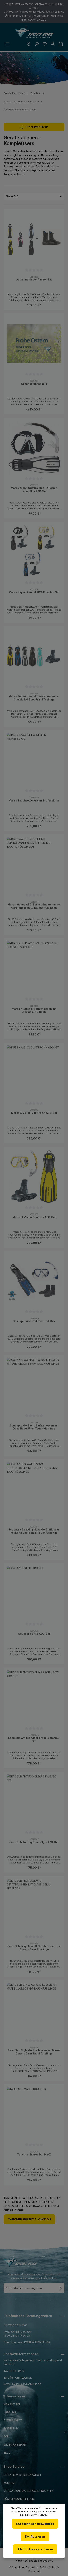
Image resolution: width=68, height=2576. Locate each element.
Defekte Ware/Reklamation (22, 2474)
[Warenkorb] (60, 44)
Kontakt (10, 2482)
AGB (6, 2436)
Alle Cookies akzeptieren (35, 2549)
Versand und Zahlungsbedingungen (28, 2490)
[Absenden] (60, 2288)
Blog (7, 2452)
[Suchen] (36, 44)
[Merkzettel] (44, 44)
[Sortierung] (34, 196)
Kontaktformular (37, 2342)
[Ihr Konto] (52, 44)
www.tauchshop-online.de (22, 2384)
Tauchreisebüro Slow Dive (29, 2219)
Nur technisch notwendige (35, 2524)
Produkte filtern (34, 127)
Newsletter (12, 2404)
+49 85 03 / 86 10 (14, 2370)
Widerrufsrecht (15, 2444)
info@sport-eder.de (18, 2377)
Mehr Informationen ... (34, 2514)
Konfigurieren (35, 2536)
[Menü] (7, 44)
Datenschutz (13, 2420)
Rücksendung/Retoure (19, 2498)
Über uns (10, 2412)
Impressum (11, 2428)
